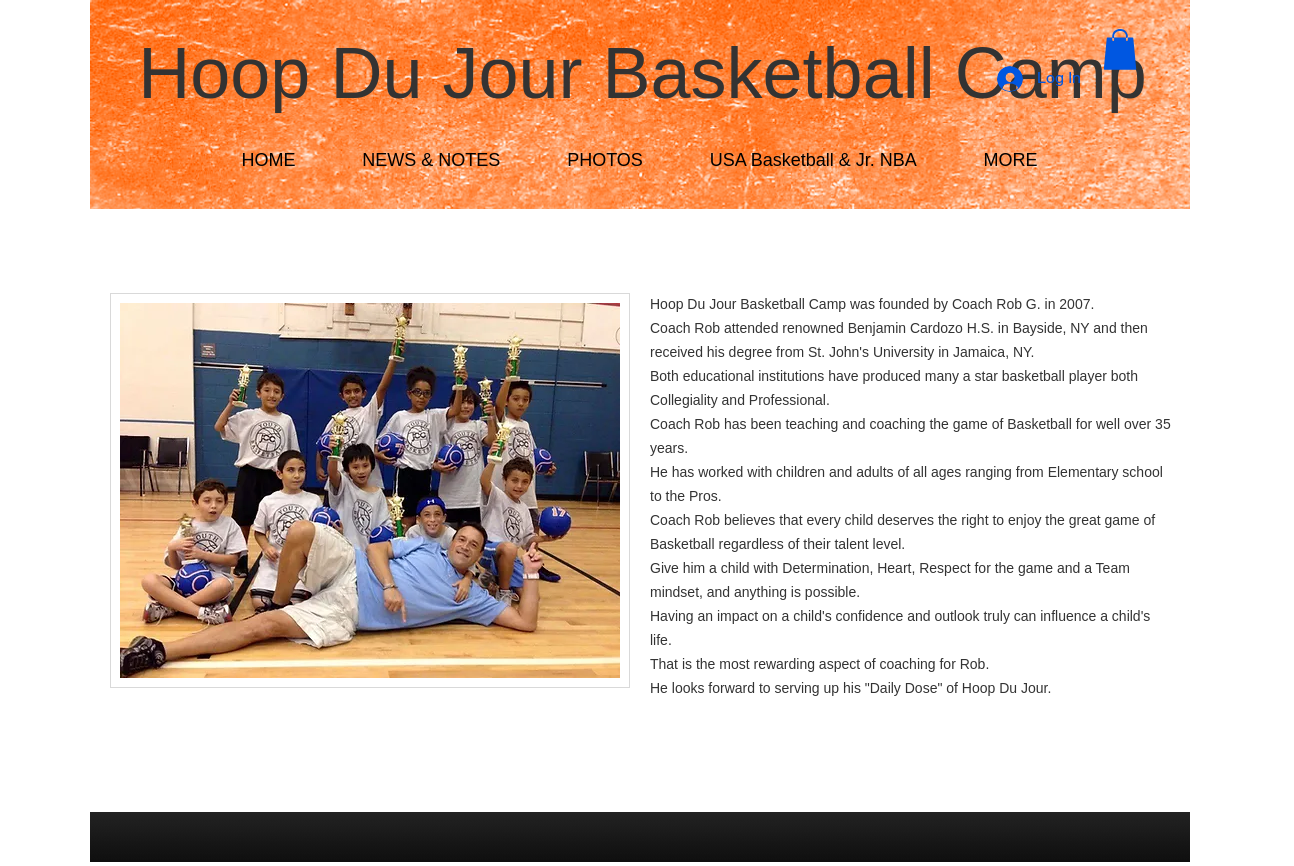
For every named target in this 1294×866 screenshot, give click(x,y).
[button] (1120, 49)
